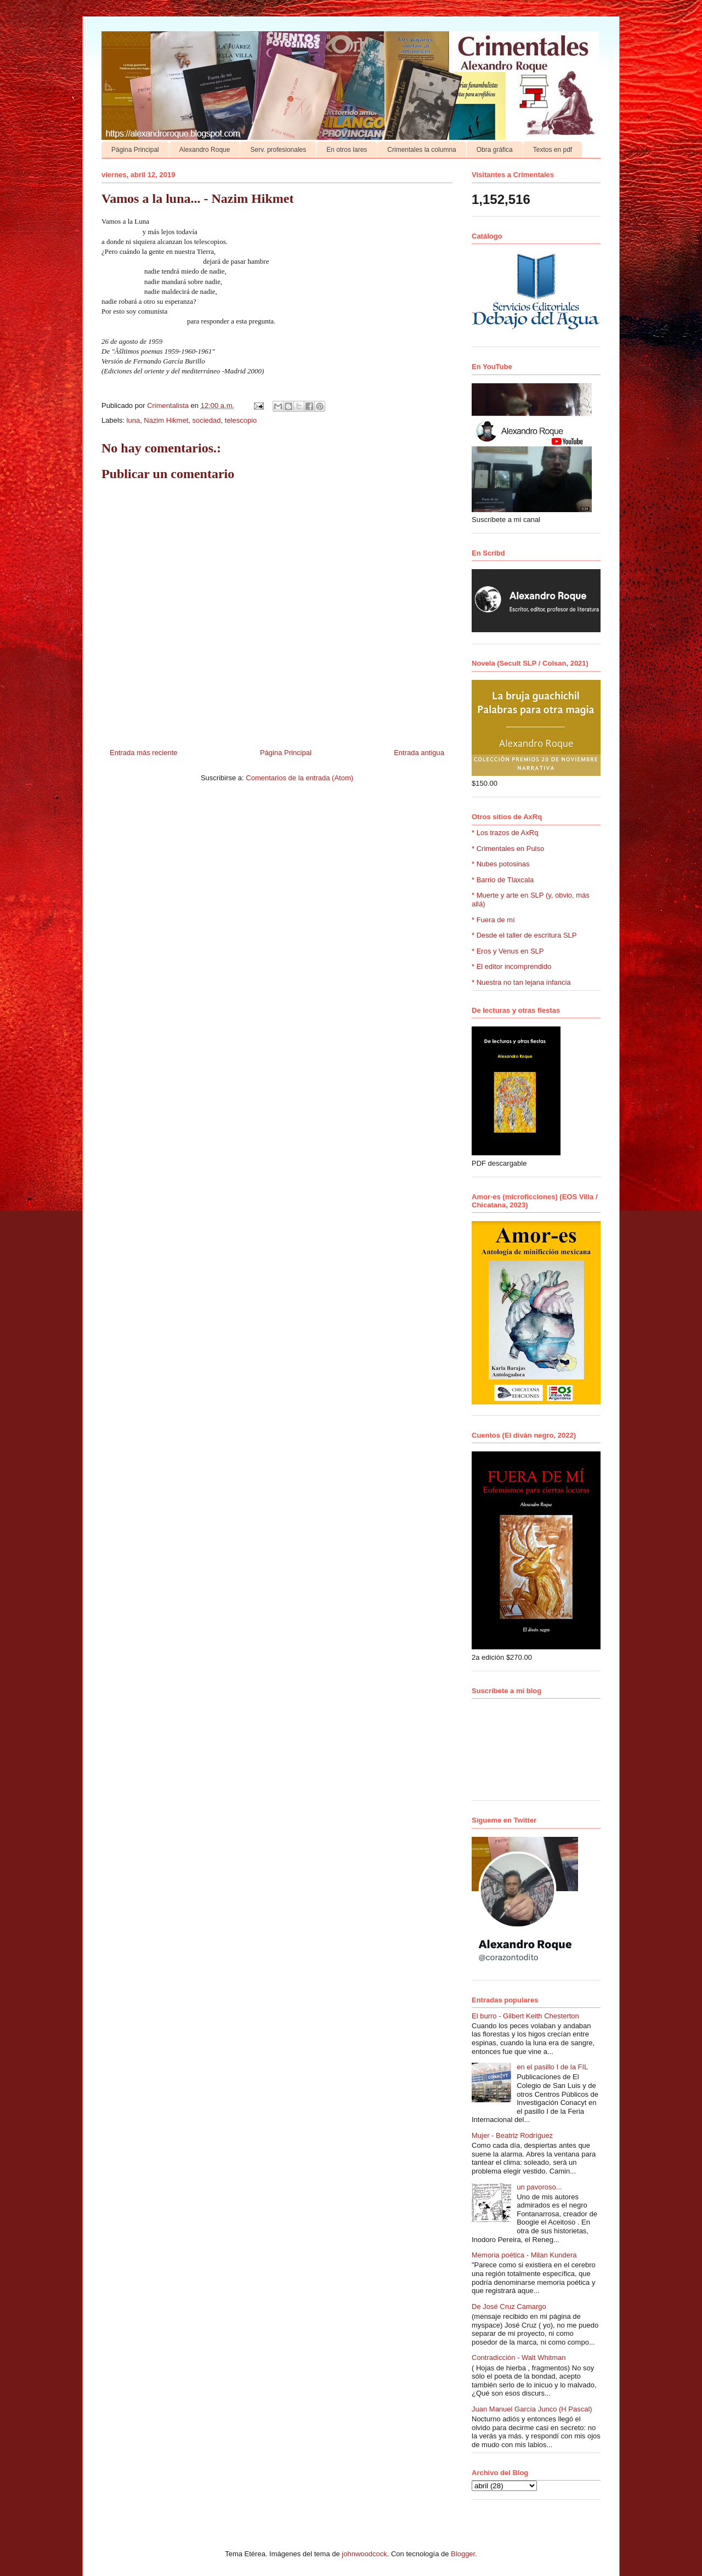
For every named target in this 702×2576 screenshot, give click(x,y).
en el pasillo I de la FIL (552, 2067)
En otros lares (346, 150)
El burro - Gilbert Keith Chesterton (525, 2016)
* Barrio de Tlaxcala (503, 880)
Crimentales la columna (421, 150)
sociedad (207, 420)
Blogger (463, 2554)
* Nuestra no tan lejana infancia (521, 982)
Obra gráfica (495, 150)
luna (133, 420)
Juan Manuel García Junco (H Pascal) (532, 2409)
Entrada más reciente (144, 752)
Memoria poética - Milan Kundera (524, 2255)
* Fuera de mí (493, 920)
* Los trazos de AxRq (505, 833)
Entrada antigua (419, 752)
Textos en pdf (552, 150)
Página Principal (135, 150)
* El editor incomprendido (511, 966)
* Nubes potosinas (501, 864)
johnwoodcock (364, 2554)
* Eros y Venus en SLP (508, 951)
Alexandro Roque (204, 150)
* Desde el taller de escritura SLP (524, 935)
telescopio (241, 420)
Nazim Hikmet (166, 420)
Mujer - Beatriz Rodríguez (512, 2135)
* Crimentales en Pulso (508, 848)
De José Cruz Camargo (509, 2306)
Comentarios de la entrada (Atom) (299, 778)
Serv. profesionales (278, 150)
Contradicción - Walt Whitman (518, 2357)
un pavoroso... (539, 2187)
